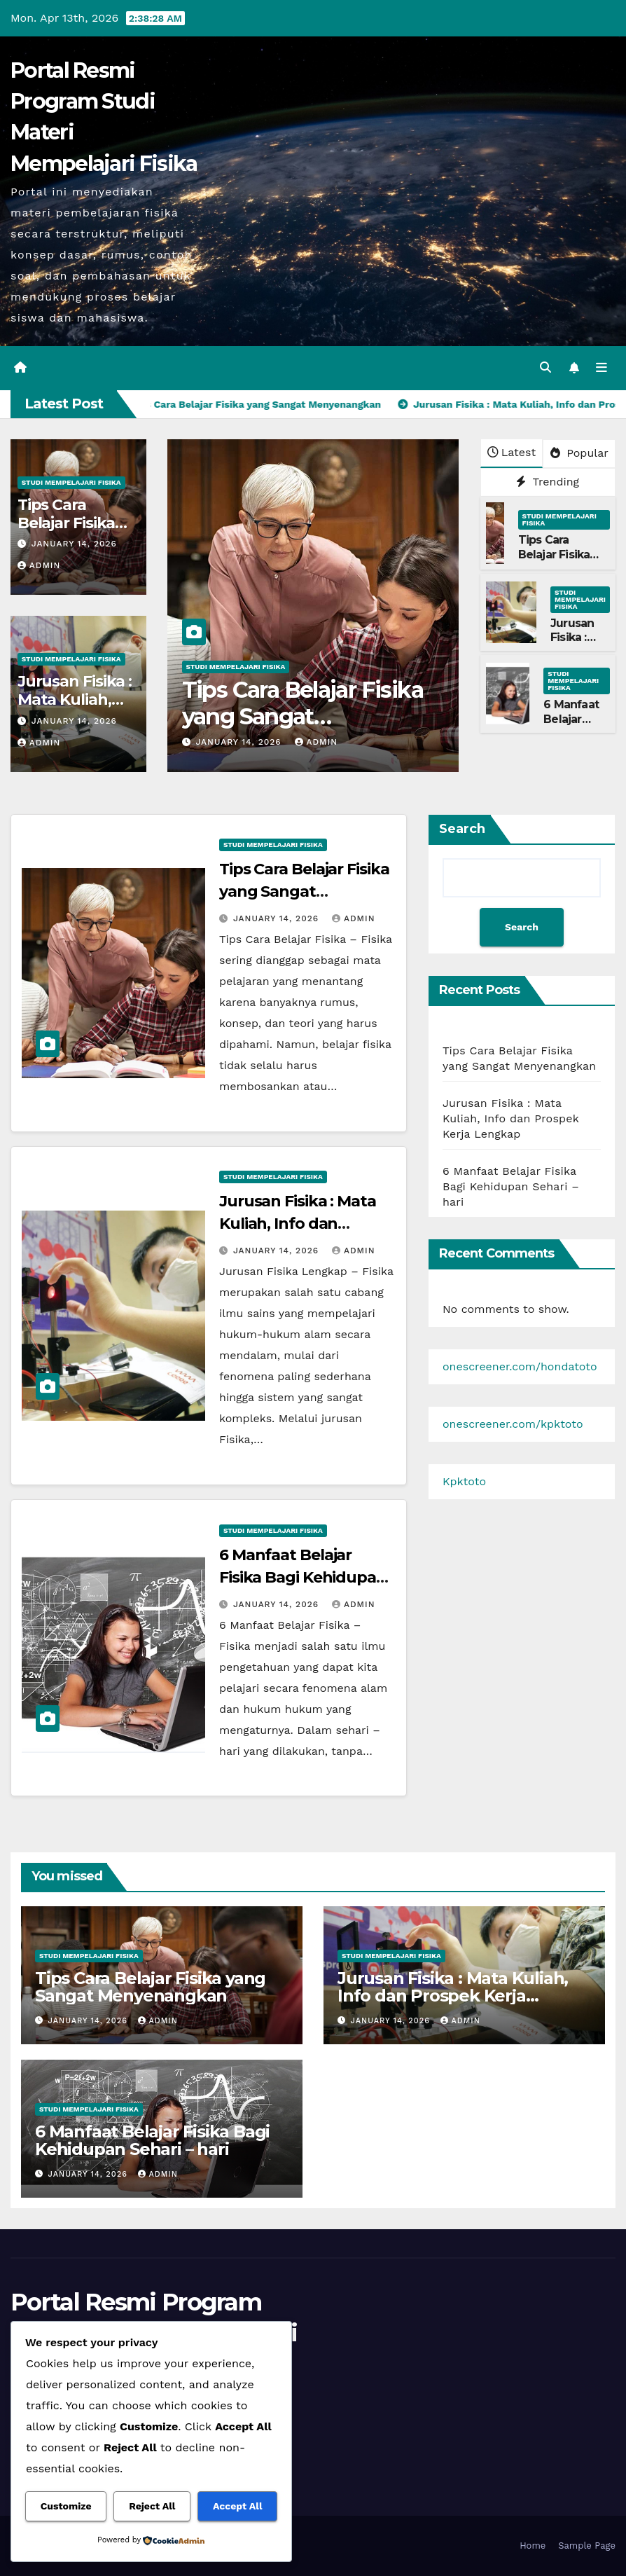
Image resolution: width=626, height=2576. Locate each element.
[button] (545, 367)
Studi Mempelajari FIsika (71, 482)
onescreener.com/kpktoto (513, 1424)
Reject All (152, 2506)
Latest (511, 452)
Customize (66, 2506)
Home (532, 2545)
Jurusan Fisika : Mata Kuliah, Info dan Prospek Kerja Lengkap (307, 1223)
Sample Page (586, 2545)
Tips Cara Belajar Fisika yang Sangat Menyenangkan (303, 716)
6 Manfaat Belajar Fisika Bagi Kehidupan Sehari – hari (303, 1577)
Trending (547, 481)
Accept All (237, 2506)
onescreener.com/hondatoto (520, 1366)
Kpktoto (464, 1481)
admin (39, 565)
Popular (579, 453)
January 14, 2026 (74, 544)
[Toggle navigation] (601, 368)
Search (462, 828)
